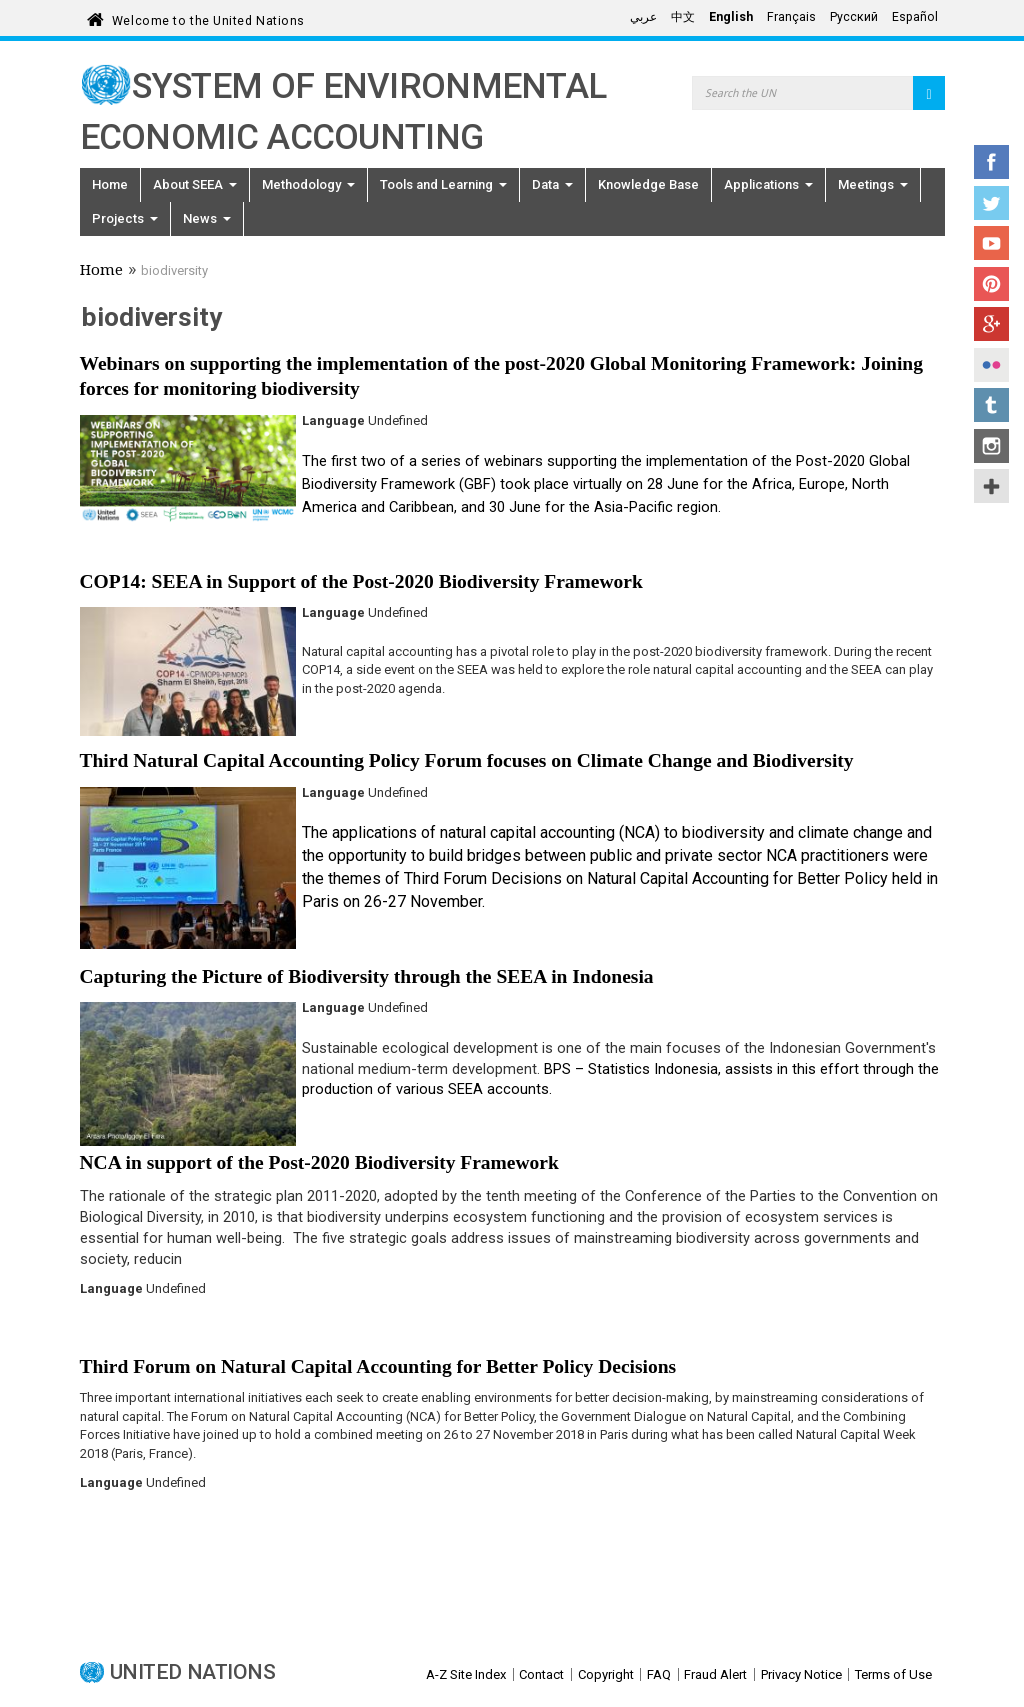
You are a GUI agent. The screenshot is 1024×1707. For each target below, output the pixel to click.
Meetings (873, 184)
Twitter (991, 203)
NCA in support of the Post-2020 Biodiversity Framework (319, 1162)
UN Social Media (991, 486)
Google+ (991, 324)
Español (915, 17)
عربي (643, 17)
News (207, 218)
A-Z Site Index (466, 1674)
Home (110, 184)
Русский (854, 17)
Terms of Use (893, 1674)
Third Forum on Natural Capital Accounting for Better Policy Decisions (378, 1366)
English (731, 17)
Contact (541, 1674)
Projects (125, 218)
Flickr (991, 365)
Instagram (991, 446)
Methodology (308, 184)
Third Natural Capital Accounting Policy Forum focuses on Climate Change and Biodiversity (467, 760)
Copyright (606, 1674)
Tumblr (991, 405)
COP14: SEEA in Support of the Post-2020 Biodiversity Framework (361, 581)
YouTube (991, 243)
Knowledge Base (648, 184)
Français (791, 17)
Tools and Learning (443, 184)
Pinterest (991, 284)
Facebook (991, 162)
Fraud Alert (715, 1674)
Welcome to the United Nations (208, 17)
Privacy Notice (801, 1674)
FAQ (659, 1674)
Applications (768, 184)
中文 (683, 17)
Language (333, 420)
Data (552, 184)
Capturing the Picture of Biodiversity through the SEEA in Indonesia (367, 976)
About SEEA (195, 184)
